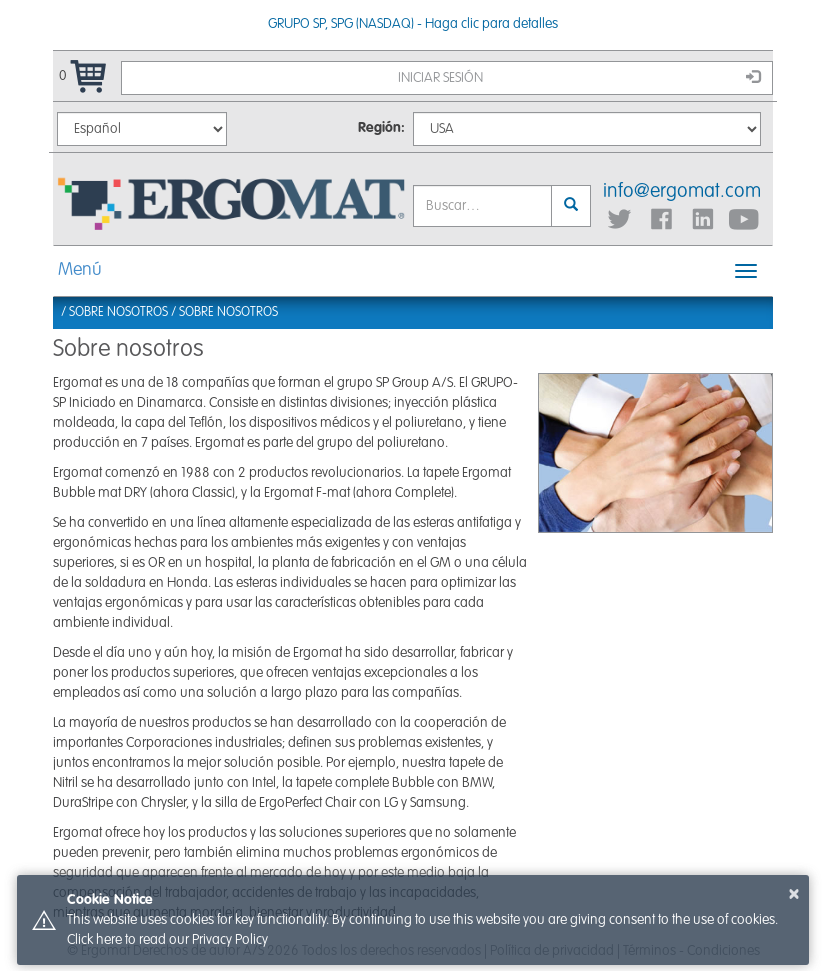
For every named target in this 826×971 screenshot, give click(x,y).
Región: (381, 128)
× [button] (794, 894)
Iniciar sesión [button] (579, 77)
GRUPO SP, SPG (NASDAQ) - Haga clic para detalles (413, 24)
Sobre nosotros (228, 312)
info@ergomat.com (682, 192)
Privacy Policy (230, 940)
